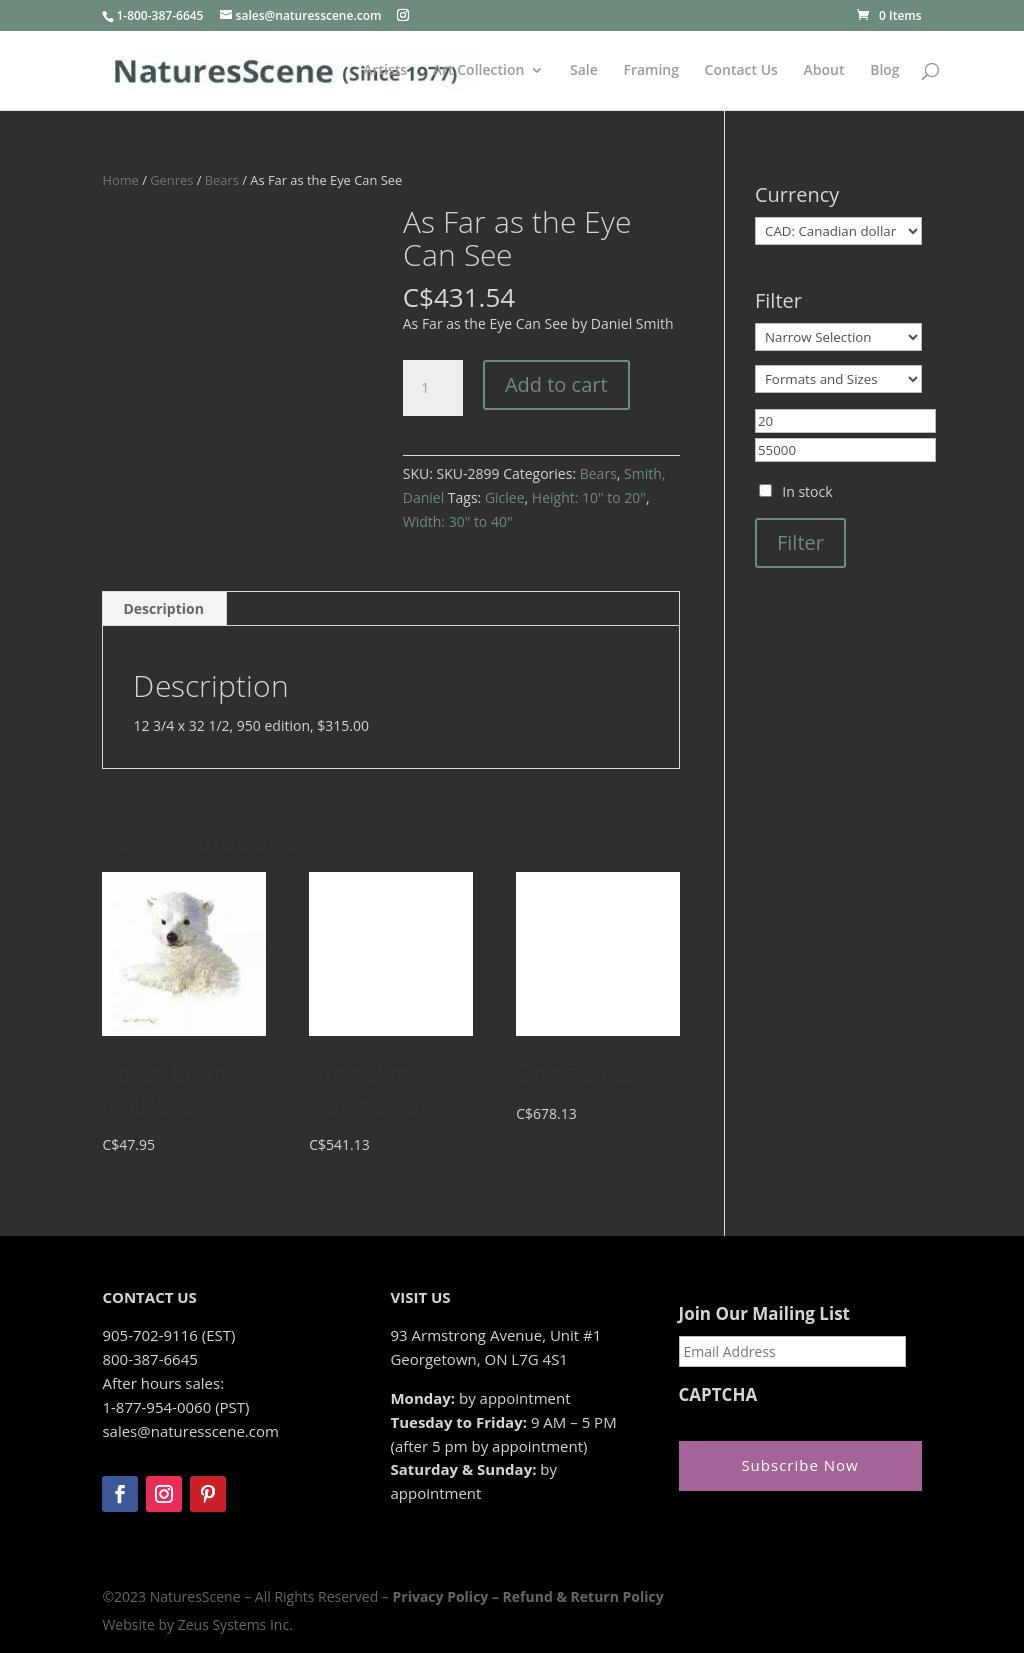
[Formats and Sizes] (838, 379)
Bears (222, 180)
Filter (800, 542)
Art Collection (479, 71)
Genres (171, 180)
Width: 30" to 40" (458, 521)
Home (120, 180)
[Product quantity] (433, 388)
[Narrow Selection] (838, 337)
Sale (584, 71)
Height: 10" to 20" (589, 497)
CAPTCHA (718, 1395)
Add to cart (556, 384)
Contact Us (741, 71)
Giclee (505, 497)
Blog (884, 71)
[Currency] (838, 231)
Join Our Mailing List (764, 1314)
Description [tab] (163, 608)
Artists (385, 71)
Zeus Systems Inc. (235, 1624)
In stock (807, 491)
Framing (651, 71)
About (824, 71)
